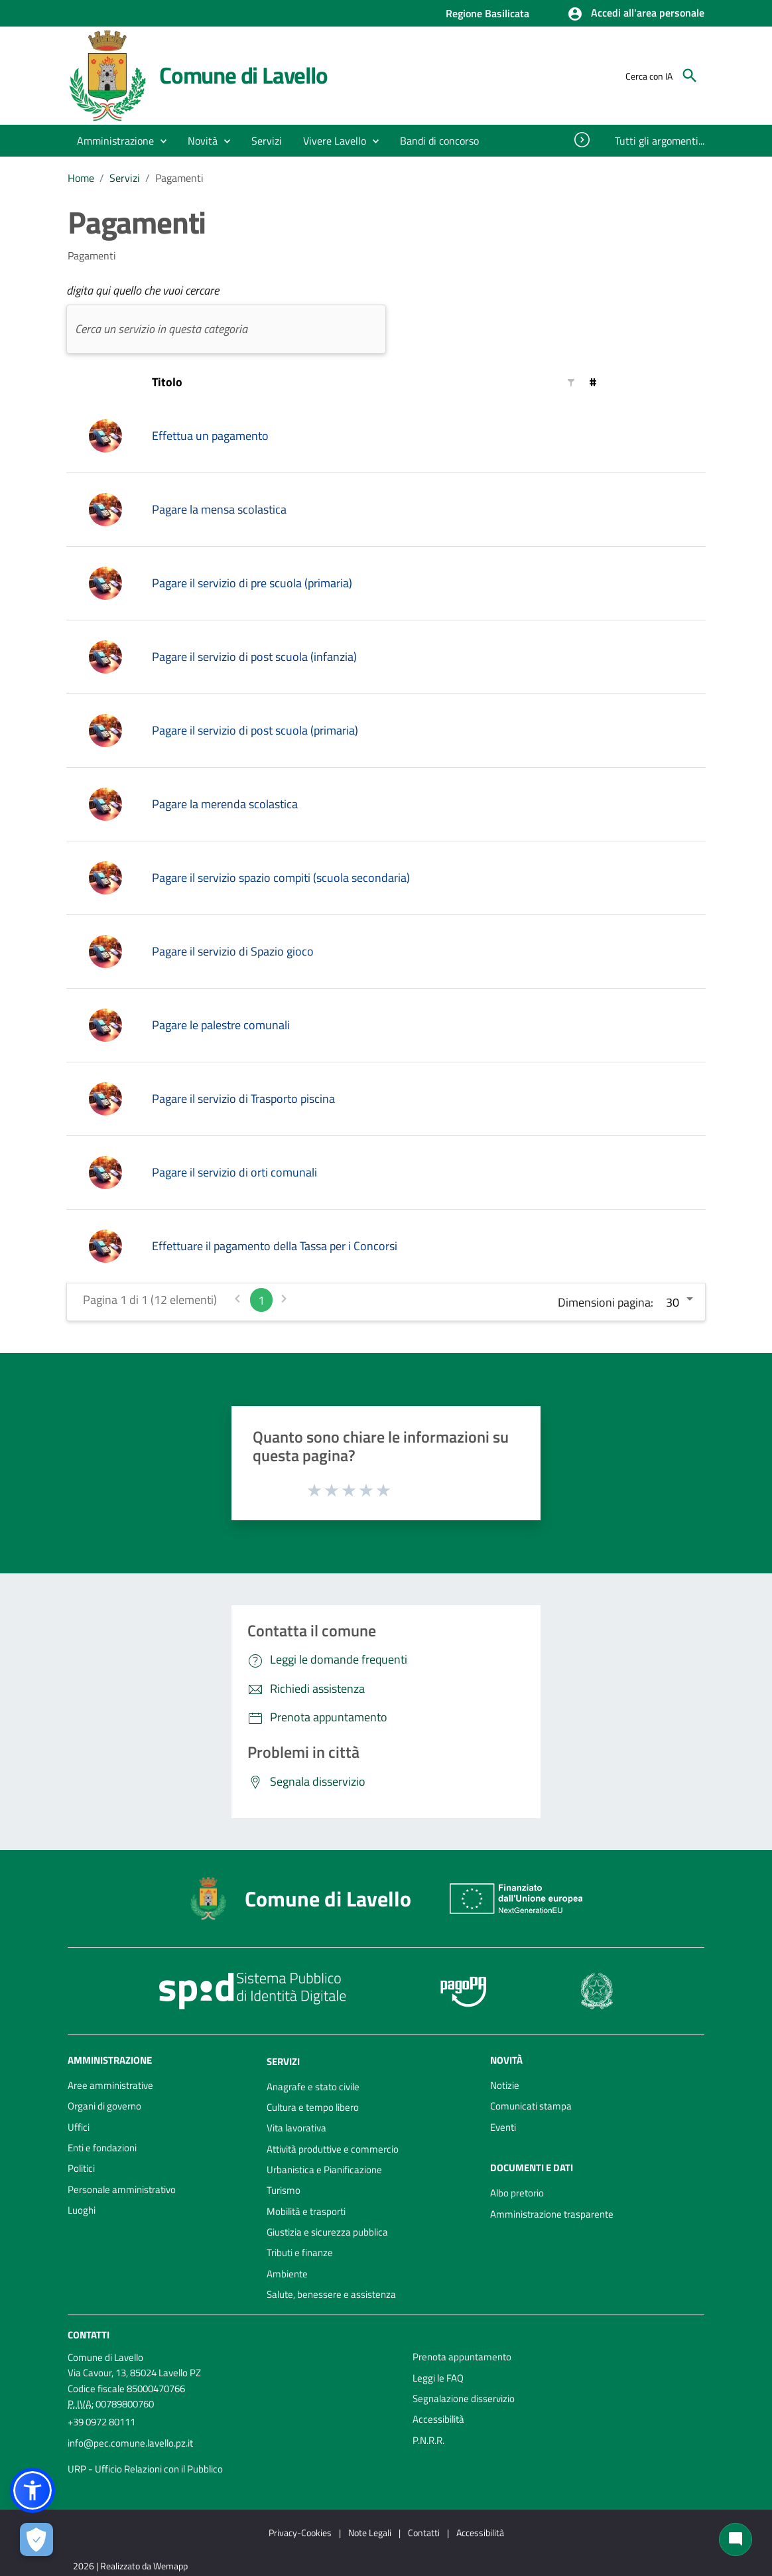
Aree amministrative (110, 2085)
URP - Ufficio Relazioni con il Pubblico (145, 2468)
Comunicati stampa (531, 2105)
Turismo (283, 2190)
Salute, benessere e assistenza (331, 2294)
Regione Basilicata (487, 13)
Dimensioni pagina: (605, 1302)
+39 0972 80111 (101, 2421)
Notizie (504, 2085)
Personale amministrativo (122, 2189)
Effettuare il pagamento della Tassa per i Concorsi (274, 1246)
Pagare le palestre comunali (221, 1025)
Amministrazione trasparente (551, 2214)
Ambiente (287, 2273)
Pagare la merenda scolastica (225, 804)
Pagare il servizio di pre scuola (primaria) (252, 583)
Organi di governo (104, 2105)
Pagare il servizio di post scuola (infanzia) (254, 657)
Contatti (88, 2334)
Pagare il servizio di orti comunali (234, 1172)
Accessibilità (438, 2419)
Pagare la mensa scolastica (219, 509)
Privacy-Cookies (300, 2533)
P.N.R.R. (428, 2440)
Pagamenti (179, 178)
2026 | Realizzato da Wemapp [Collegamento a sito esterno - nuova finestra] (130, 2566)
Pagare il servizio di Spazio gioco (233, 951)
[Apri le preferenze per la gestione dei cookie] (36, 2539)
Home (81, 178)
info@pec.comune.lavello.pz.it (130, 2443)
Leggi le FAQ (438, 2378)
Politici (81, 2168)
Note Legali (369, 2533)
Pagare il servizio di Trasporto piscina (243, 1099)
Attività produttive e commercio (333, 2149)
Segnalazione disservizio (464, 2398)
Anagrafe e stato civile (313, 2086)
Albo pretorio (517, 2192)
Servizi (124, 178)
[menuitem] (439, 141)
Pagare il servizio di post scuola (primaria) (255, 730)
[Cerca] (689, 75)
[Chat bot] (735, 2539)
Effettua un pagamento (210, 436)
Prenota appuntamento (462, 2356)
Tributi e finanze (300, 2252)
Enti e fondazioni (102, 2147)
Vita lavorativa (296, 2127)
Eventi (503, 2127)
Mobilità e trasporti (306, 2211)
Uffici (79, 2127)
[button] (635, 14)
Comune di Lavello (243, 75)
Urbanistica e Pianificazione (324, 2169)
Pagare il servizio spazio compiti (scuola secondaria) (281, 878)
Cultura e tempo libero (313, 2107)
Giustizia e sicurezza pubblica (327, 2232)
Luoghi (82, 2210)
